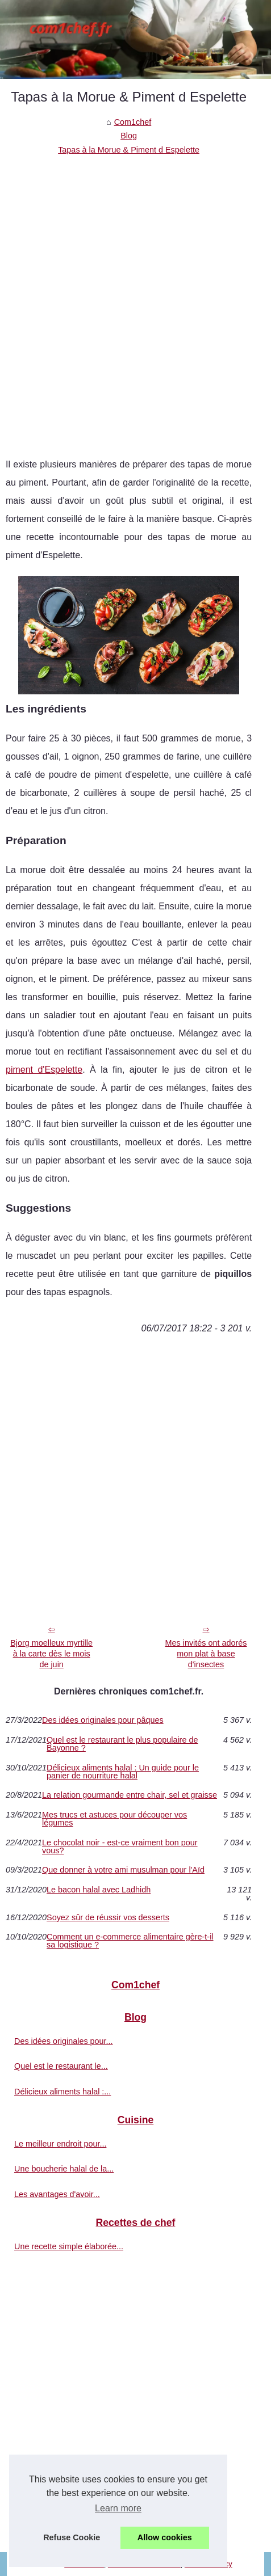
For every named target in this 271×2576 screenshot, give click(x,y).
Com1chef (133, 122)
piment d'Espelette (44, 1069)
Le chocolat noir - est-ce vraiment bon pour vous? (120, 1847)
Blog (128, 135)
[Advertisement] (135, 297)
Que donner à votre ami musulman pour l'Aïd (123, 1870)
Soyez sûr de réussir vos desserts (108, 1917)
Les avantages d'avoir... (57, 2194)
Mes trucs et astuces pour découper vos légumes (114, 1819)
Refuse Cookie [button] (71, 2537)
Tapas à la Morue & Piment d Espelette (128, 149)
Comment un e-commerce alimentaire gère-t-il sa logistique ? (130, 1941)
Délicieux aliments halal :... (62, 2091)
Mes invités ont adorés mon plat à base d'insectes (206, 1653)
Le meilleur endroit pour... (60, 2143)
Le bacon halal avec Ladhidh (99, 1890)
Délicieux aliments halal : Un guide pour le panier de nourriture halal (123, 1772)
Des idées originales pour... (63, 2041)
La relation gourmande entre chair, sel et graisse (129, 1795)
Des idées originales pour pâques (103, 1720)
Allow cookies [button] (164, 2537)
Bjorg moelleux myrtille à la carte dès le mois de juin (51, 1653)
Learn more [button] (118, 2508)
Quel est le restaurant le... (61, 2066)
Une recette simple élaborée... (68, 2246)
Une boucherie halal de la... (64, 2168)
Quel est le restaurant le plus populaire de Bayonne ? (122, 1744)
